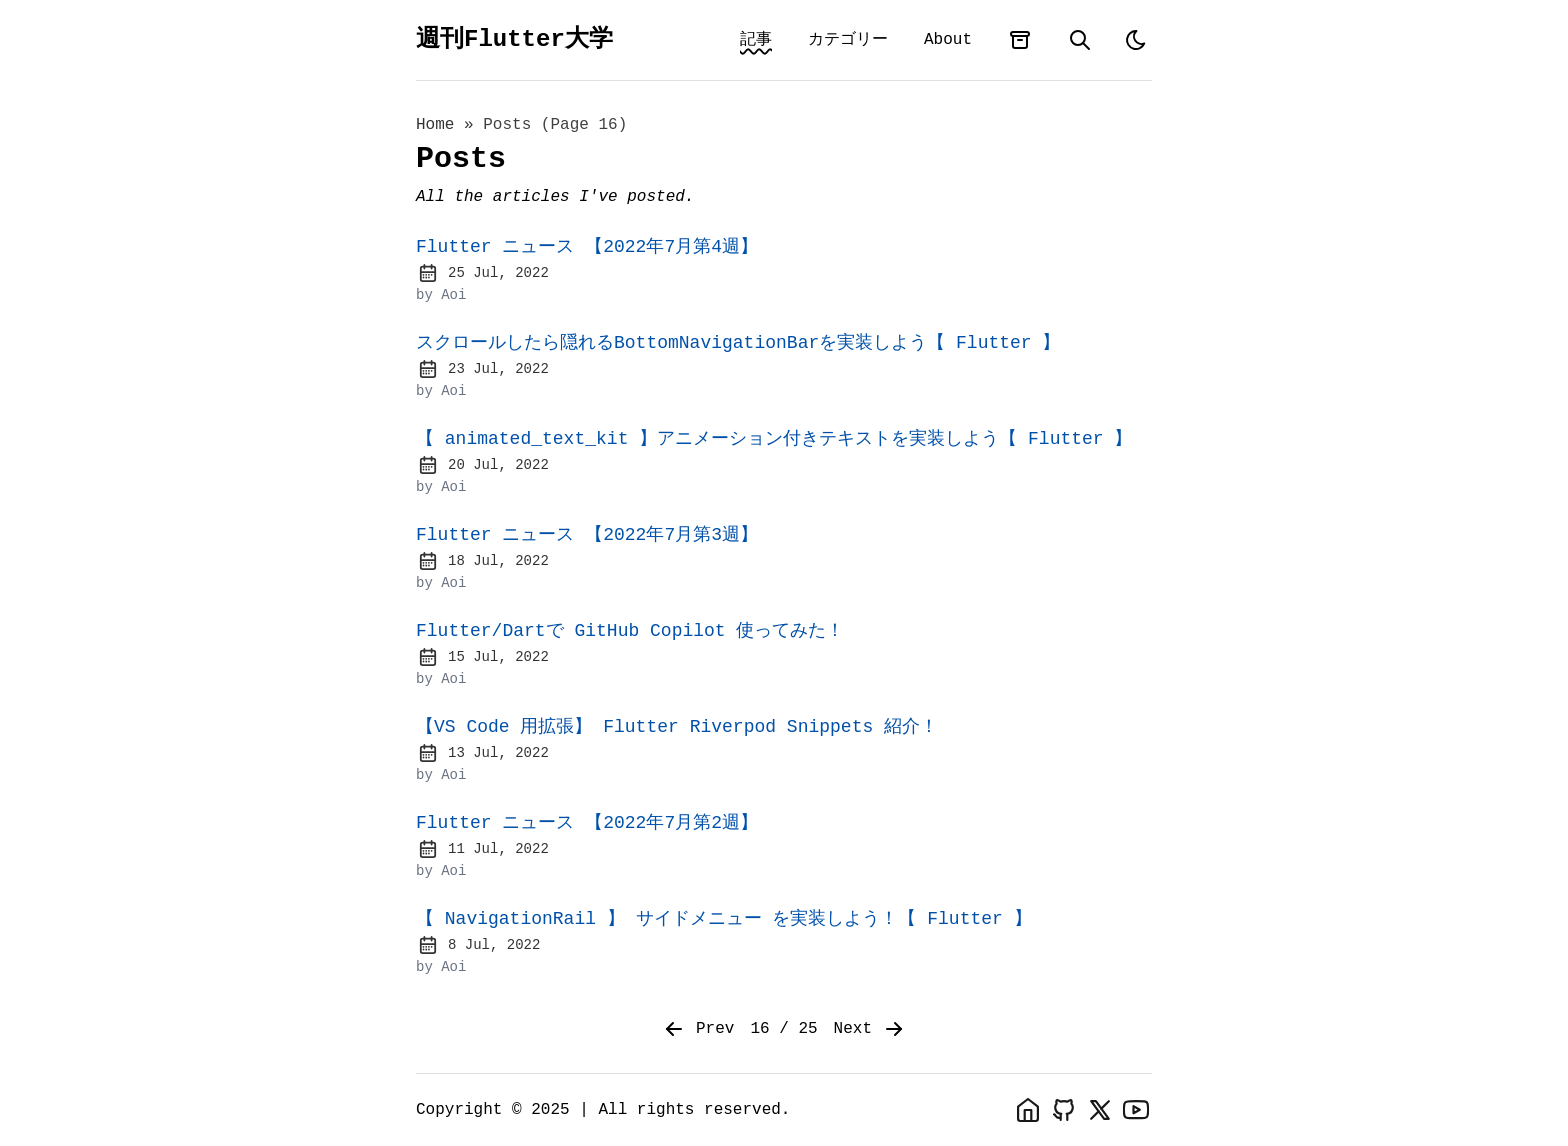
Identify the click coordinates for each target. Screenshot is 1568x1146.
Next (870, 1029)
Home (435, 125)
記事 (756, 40)
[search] (1080, 40)
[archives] (1020, 40)
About (948, 40)
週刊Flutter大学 (514, 39)
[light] (1136, 40)
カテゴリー (848, 40)
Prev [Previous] (698, 1029)
